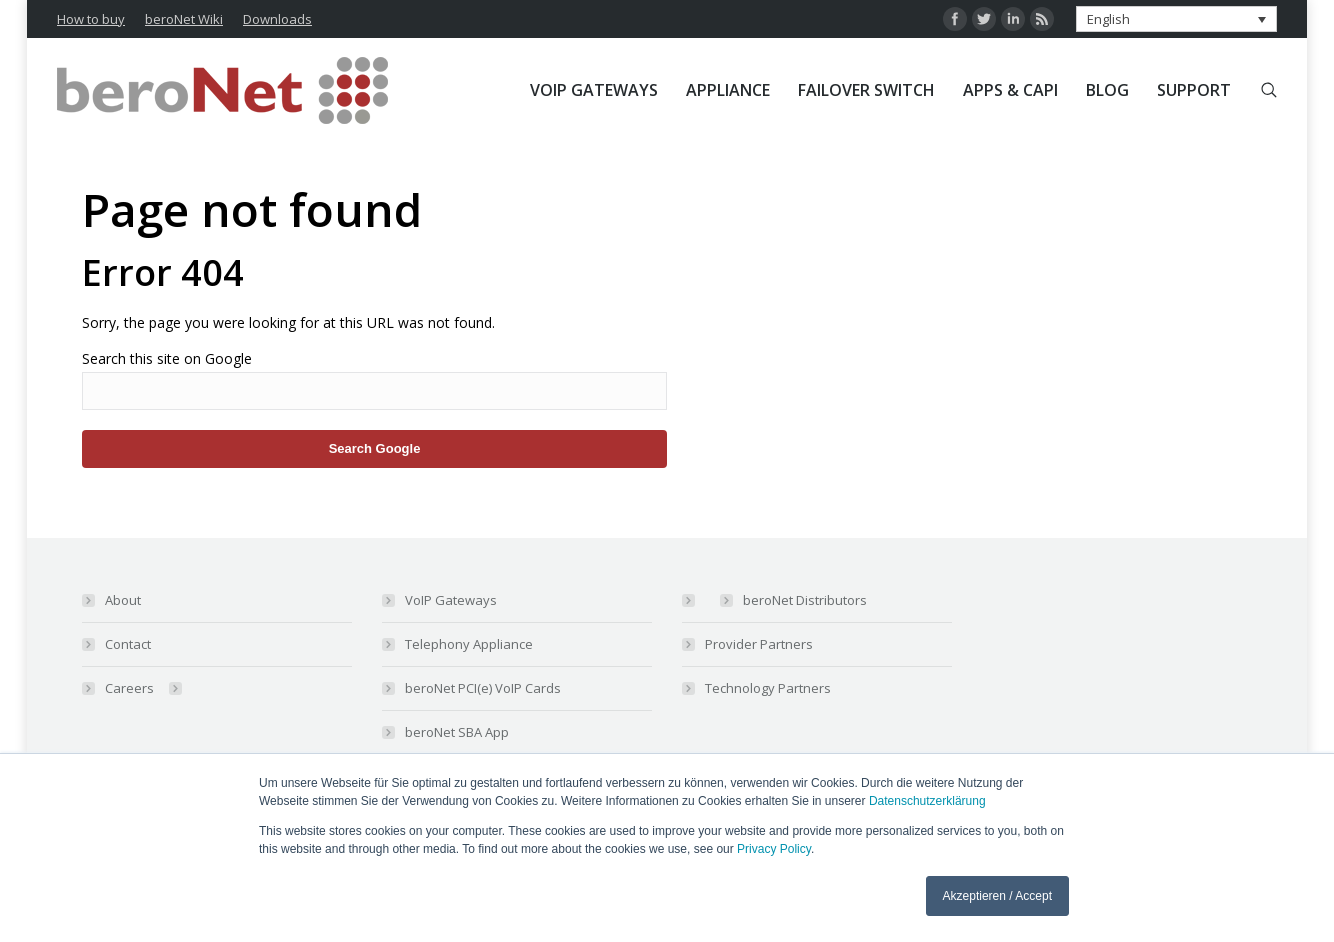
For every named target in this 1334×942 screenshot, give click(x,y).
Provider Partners (759, 644)
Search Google (375, 448)
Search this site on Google (167, 358)
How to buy (91, 19)
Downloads (277, 19)
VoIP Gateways (451, 600)
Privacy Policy (774, 849)
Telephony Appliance (469, 644)
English (1108, 19)
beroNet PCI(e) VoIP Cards (483, 688)
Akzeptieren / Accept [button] (997, 896)
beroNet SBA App (457, 732)
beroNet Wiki (184, 19)
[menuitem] (594, 90)
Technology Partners (768, 688)
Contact (128, 644)
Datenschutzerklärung (927, 801)
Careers (129, 688)
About (123, 600)
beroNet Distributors (805, 600)
